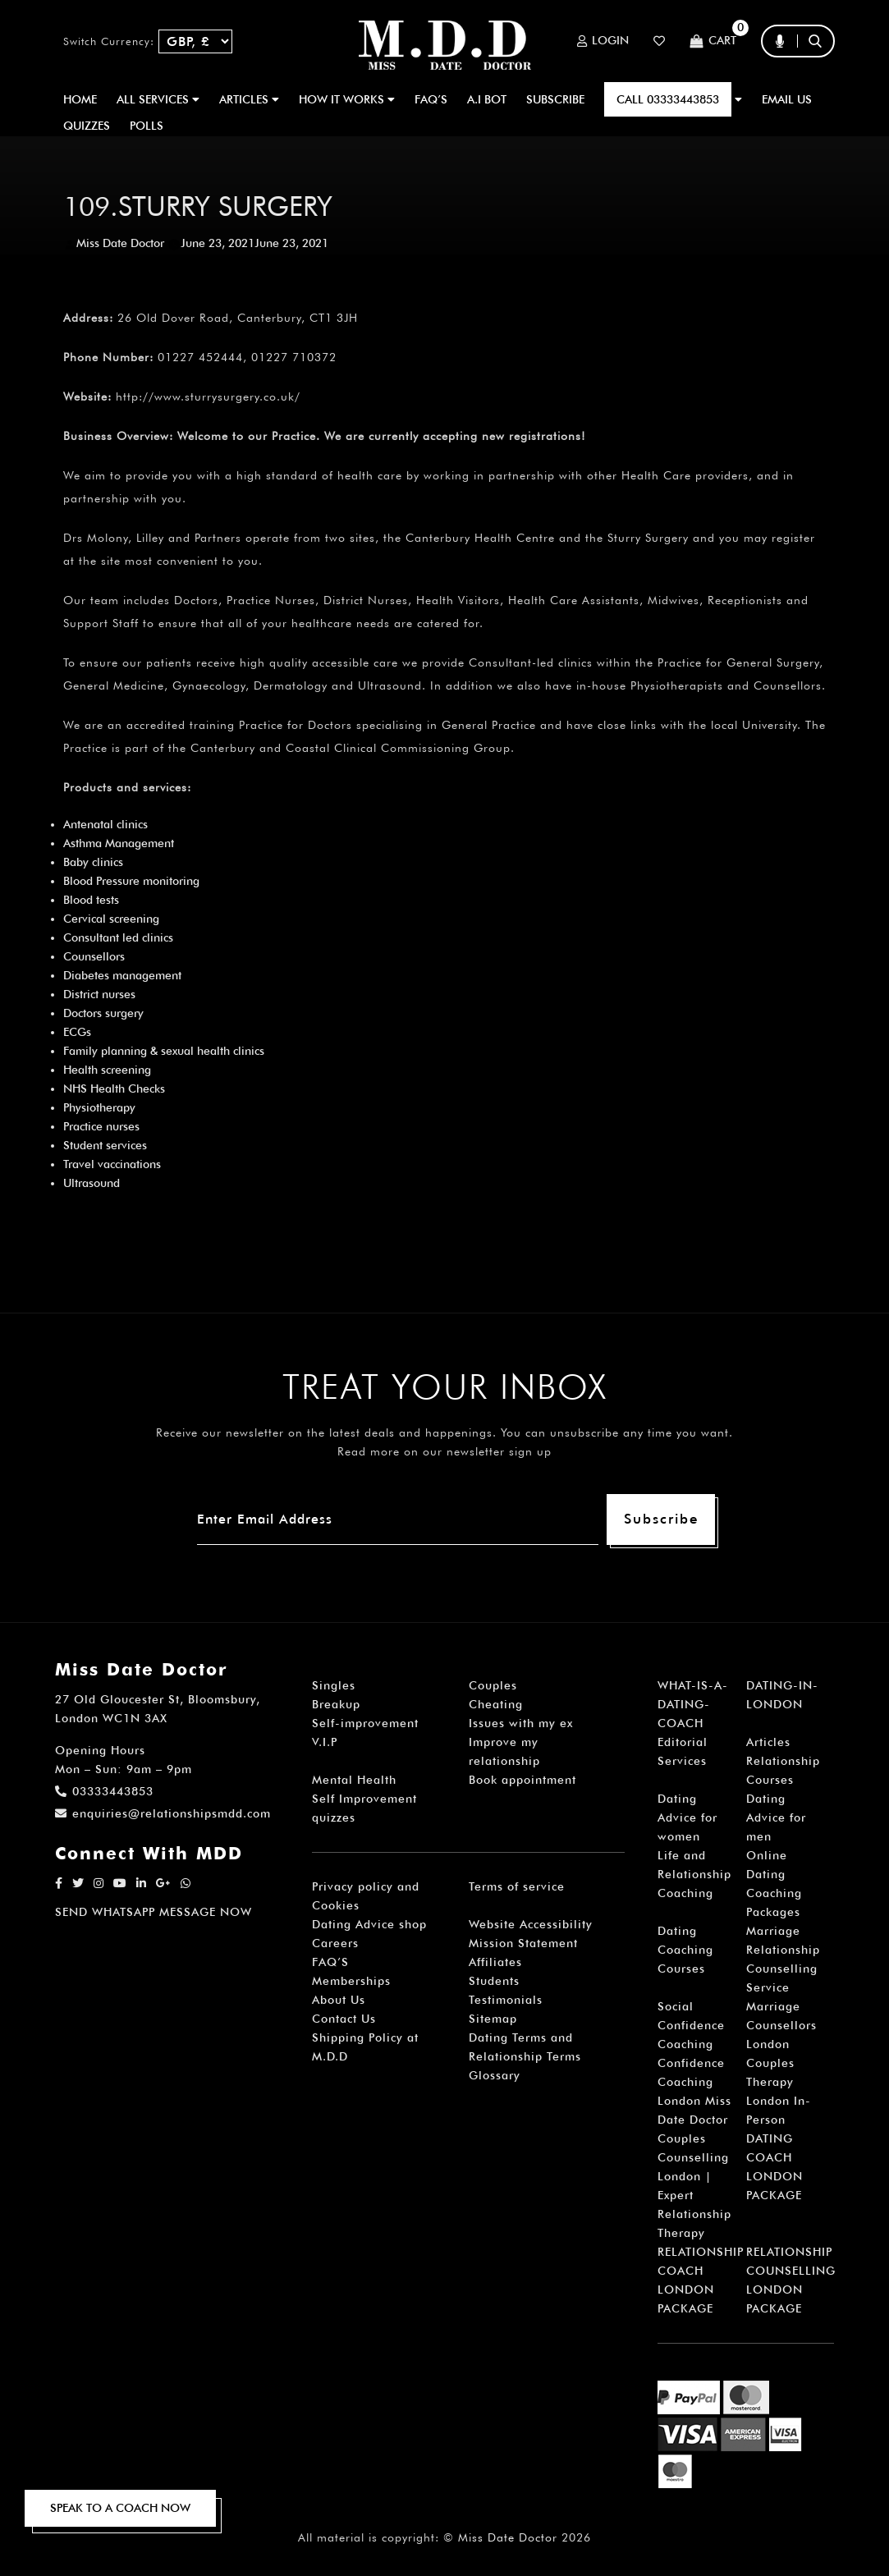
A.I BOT (486, 99)
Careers (335, 1943)
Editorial (683, 1742)
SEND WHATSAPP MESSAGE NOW (153, 1911)
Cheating (496, 1704)
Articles (768, 1742)
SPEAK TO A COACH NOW (120, 2507)
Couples (493, 1685)
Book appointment (522, 1779)
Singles (333, 1685)
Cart (713, 41)
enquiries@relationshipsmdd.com (163, 1813)
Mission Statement (523, 1943)
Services (682, 1760)
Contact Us (344, 2018)
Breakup (336, 1704)
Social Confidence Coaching (691, 2025)
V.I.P (324, 1742)
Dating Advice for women (687, 1817)
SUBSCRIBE (555, 99)
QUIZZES (86, 125)
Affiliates (495, 1962)
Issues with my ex (521, 1723)
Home (80, 99)
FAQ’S (431, 99)
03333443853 (104, 1791)
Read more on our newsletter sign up (444, 1451)
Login (603, 41)
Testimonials (506, 1999)
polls (146, 125)
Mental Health (354, 1779)
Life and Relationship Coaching (694, 1874)
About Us (338, 1999)
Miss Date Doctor (120, 243)
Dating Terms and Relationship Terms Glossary (525, 2056)
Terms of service (517, 1886)
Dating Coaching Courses (685, 1949)
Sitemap (493, 2018)
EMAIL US (787, 99)
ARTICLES (249, 99)
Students (494, 1980)
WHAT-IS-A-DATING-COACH (693, 1704)
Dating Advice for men (776, 1817)
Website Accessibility (531, 1924)
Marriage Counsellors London (781, 2025)
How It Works (347, 99)
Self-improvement (365, 1723)
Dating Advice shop (369, 1924)
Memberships (351, 1980)
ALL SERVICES (158, 99)
